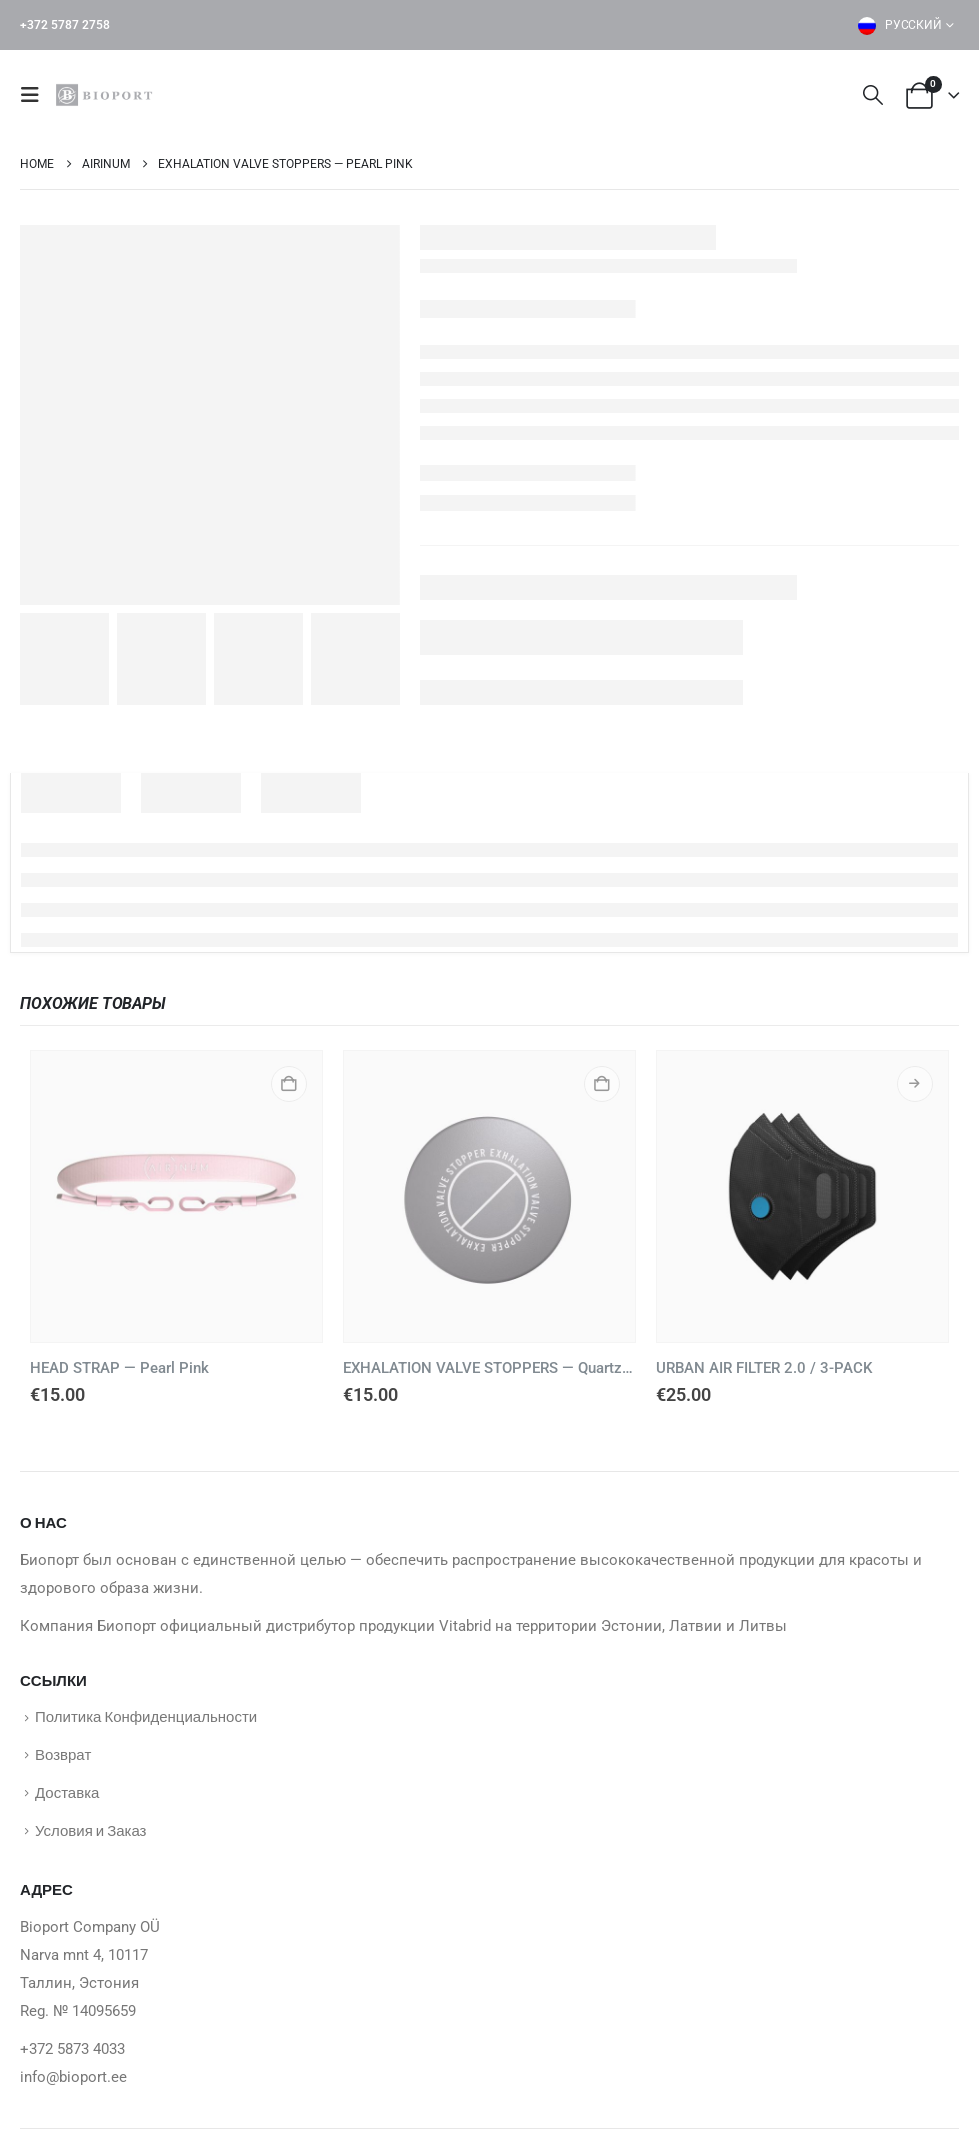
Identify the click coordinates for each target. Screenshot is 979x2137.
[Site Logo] (107, 95)
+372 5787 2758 (65, 25)
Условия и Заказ (90, 1836)
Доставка (67, 1796)
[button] (36, 95)
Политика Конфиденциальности (146, 1717)
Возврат (63, 1757)
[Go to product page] (176, 1196)
